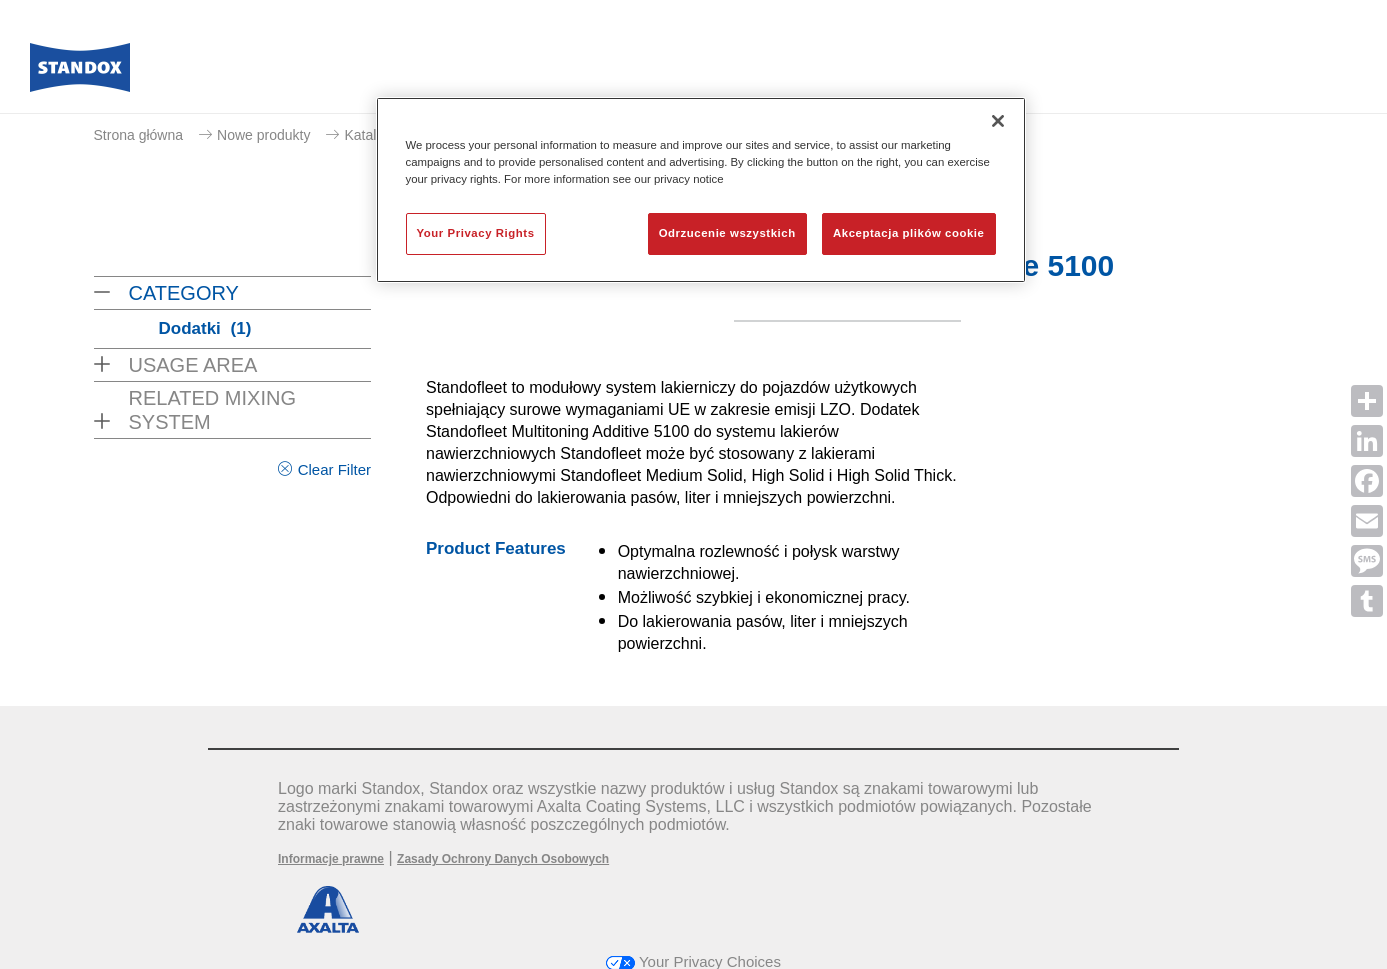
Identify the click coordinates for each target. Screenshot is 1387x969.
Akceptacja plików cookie (908, 233)
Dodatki (205, 328)
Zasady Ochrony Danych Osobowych (503, 859)
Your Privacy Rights (476, 233)
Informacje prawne (331, 859)
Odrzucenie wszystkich (727, 233)
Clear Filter (334, 469)
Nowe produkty (263, 135)
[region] (701, 190)
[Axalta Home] (80, 73)
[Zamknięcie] (998, 121)
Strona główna (139, 135)
